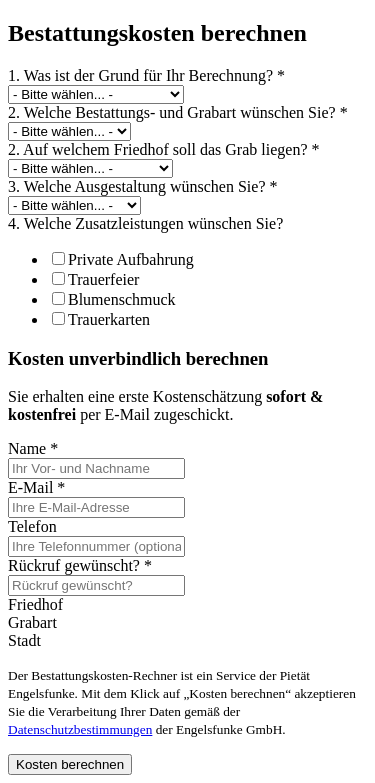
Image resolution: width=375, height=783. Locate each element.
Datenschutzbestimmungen (80, 729)
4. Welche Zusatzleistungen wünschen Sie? (145, 223)
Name (33, 448)
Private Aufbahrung (123, 259)
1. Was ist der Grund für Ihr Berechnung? (146, 75)
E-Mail (36, 487)
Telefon (32, 526)
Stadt (24, 640)
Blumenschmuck (114, 299)
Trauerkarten (101, 319)
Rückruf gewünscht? (80, 565)
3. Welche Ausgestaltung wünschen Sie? (142, 186)
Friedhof (35, 604)
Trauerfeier (95, 279)
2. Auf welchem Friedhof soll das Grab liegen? (163, 149)
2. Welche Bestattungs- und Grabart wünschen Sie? (178, 112)
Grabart (32, 622)
